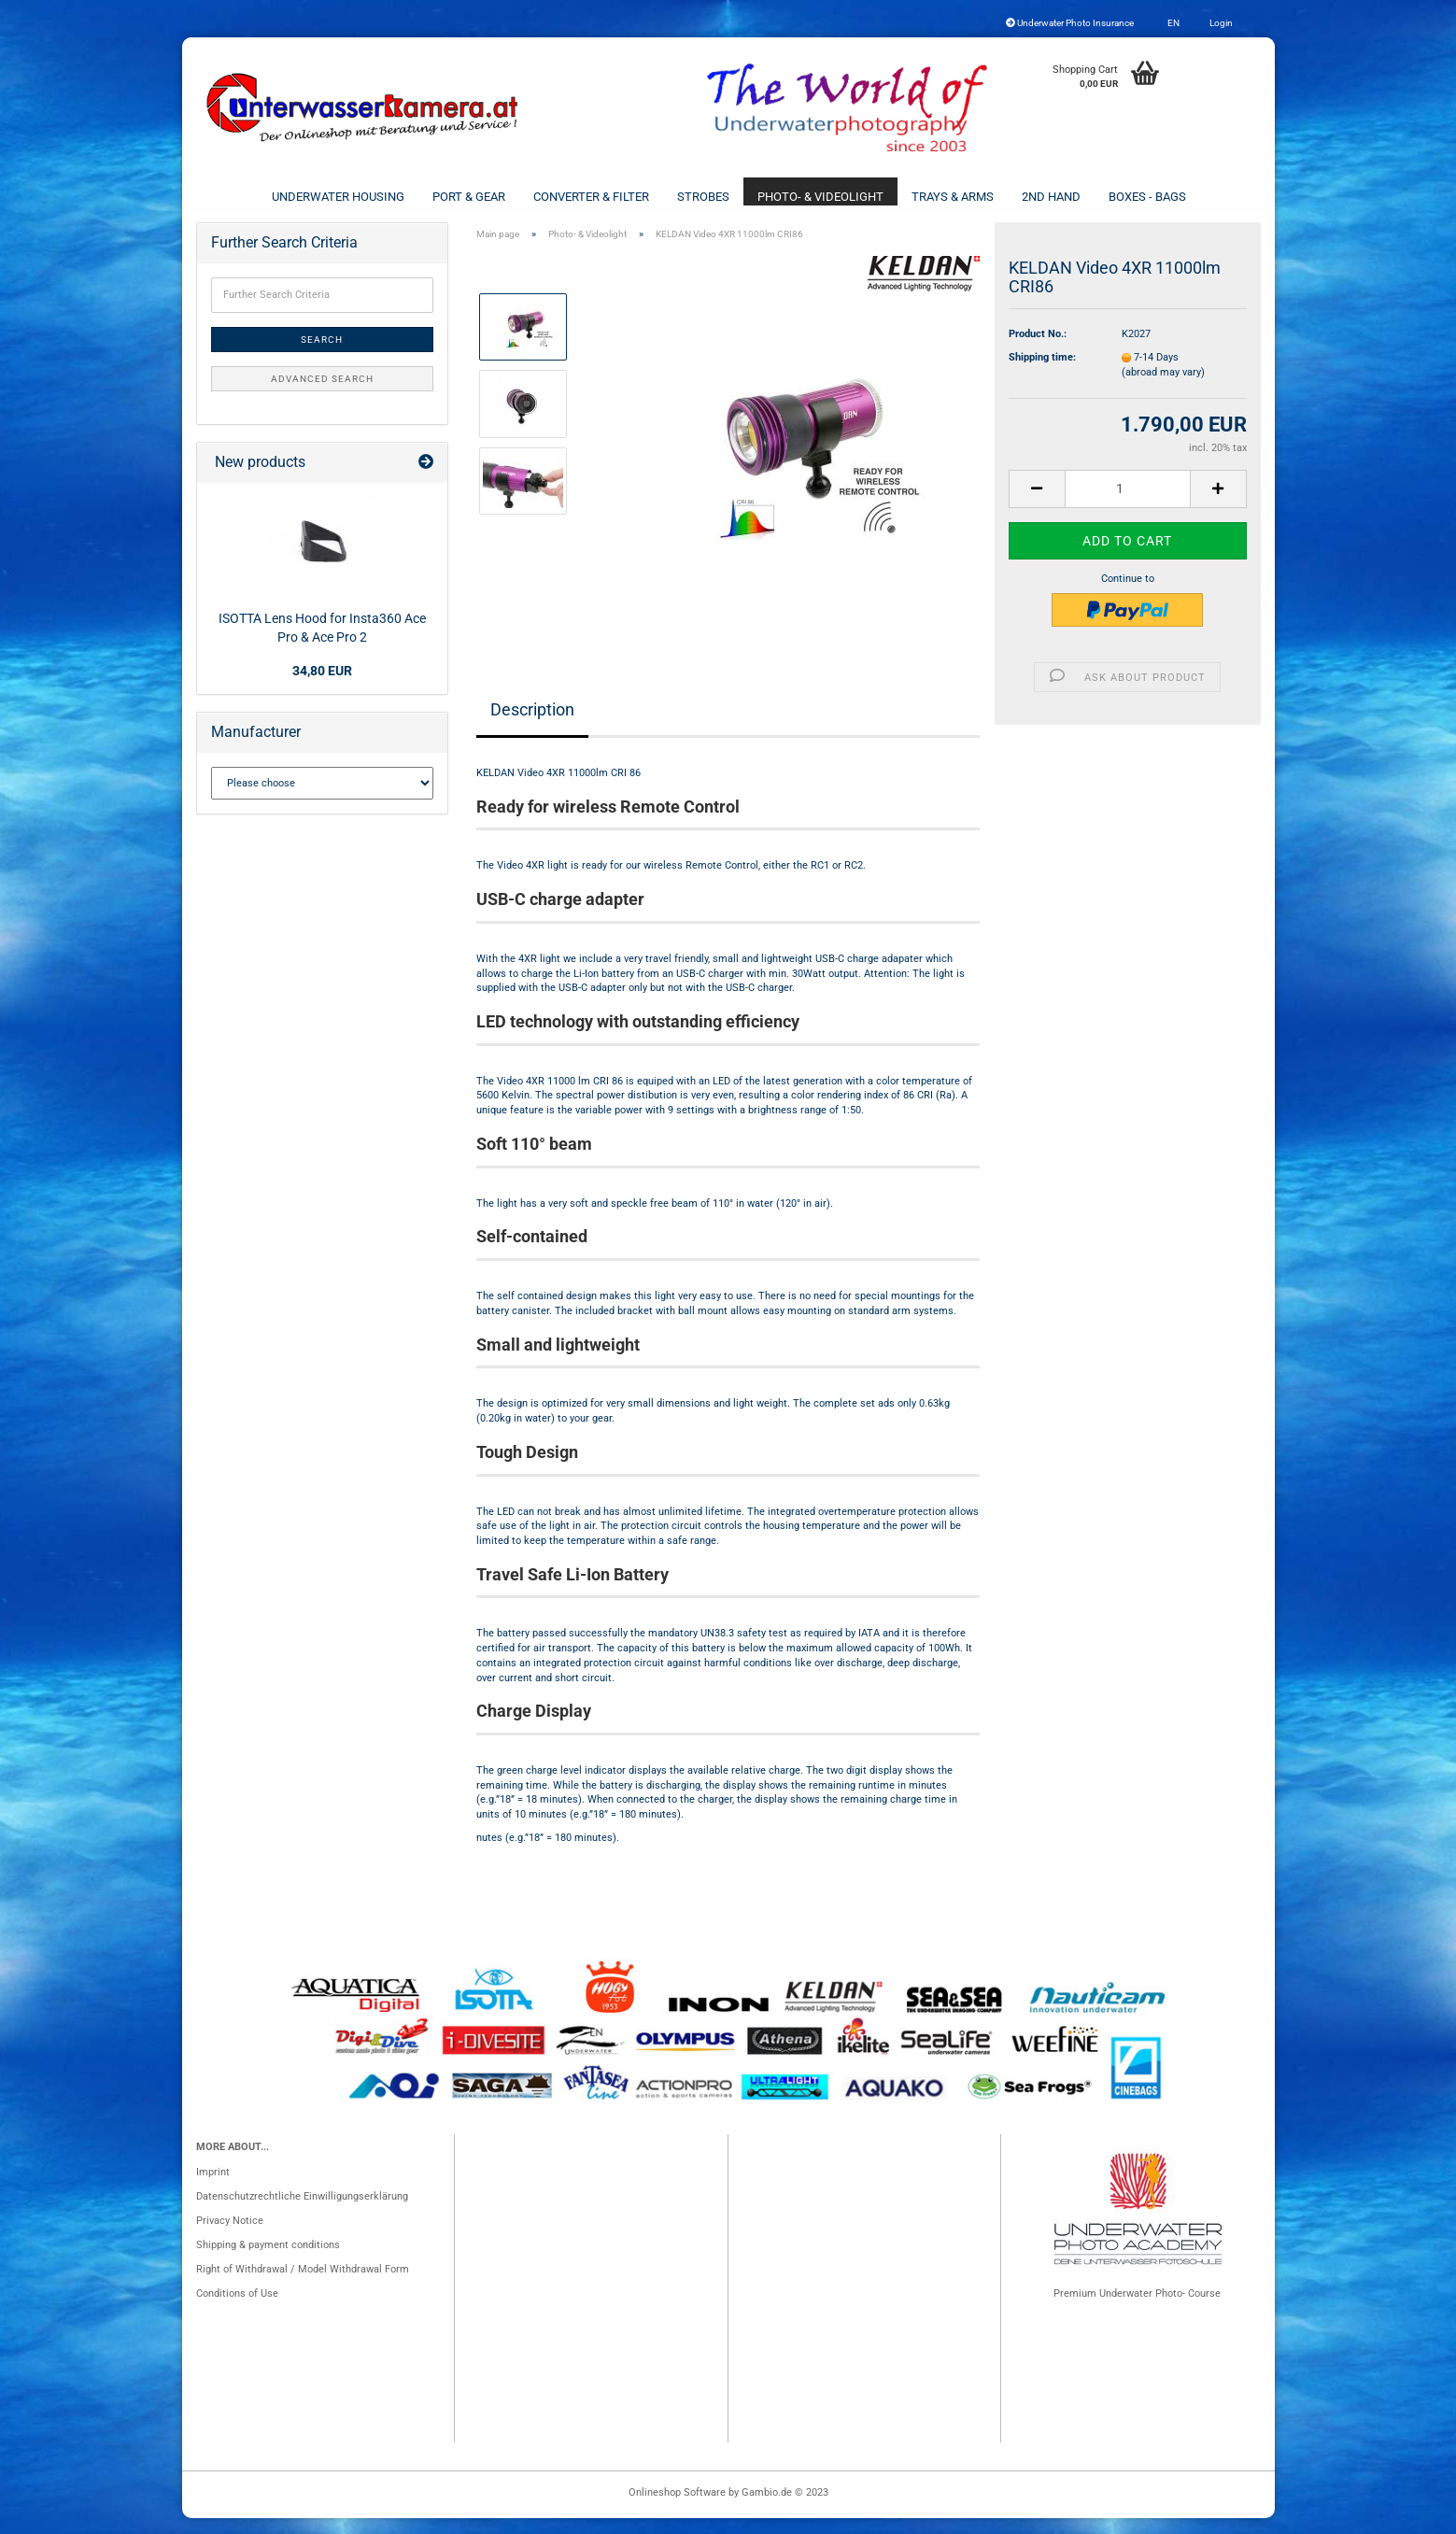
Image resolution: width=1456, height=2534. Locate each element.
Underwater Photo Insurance (1070, 23)
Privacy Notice (229, 2236)
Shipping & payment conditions (268, 2261)
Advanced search (322, 394)
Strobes (703, 197)
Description (532, 725)
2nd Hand (1051, 197)
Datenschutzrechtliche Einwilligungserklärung (302, 2212)
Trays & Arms (953, 197)
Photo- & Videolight (820, 197)
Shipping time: (1042, 373)
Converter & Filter (591, 197)
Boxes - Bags (1147, 197)
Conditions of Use (237, 2309)
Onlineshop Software (677, 2508)
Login (1220, 23)
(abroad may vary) (1163, 388)
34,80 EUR (322, 686)
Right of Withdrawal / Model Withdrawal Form (302, 2285)
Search (322, 355)
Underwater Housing (338, 197)
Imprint (213, 2188)
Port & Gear (468, 197)
